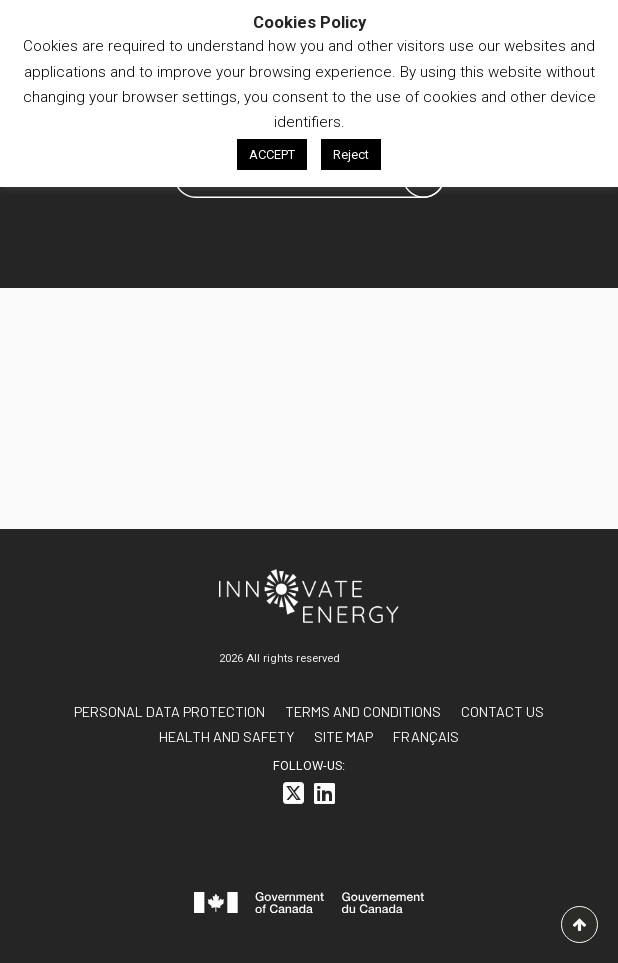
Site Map (343, 736)
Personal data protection (169, 711)
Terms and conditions (363, 711)
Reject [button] (351, 154)
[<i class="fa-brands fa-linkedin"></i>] (324, 796)
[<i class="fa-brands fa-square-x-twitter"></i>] (293, 796)
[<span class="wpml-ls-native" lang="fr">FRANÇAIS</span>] (426, 736)
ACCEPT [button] (272, 154)
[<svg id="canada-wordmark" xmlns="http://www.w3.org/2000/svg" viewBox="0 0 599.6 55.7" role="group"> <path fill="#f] (309, 906)
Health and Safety (226, 736)
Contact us (502, 711)
